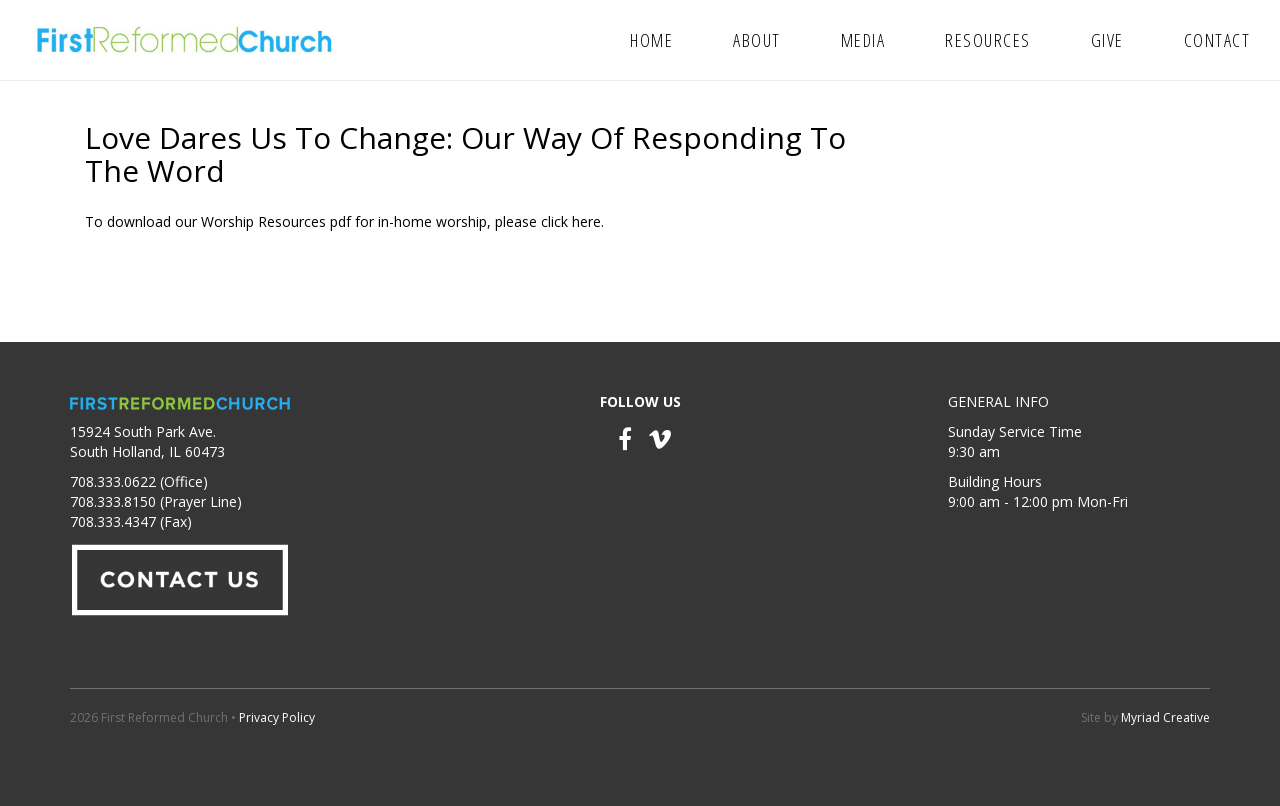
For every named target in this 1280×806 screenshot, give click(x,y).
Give (1107, 40)
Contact (1217, 40)
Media (863, 40)
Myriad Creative (1165, 717)
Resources (988, 40)
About (757, 40)
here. (588, 221)
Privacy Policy (277, 717)
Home (651, 40)
